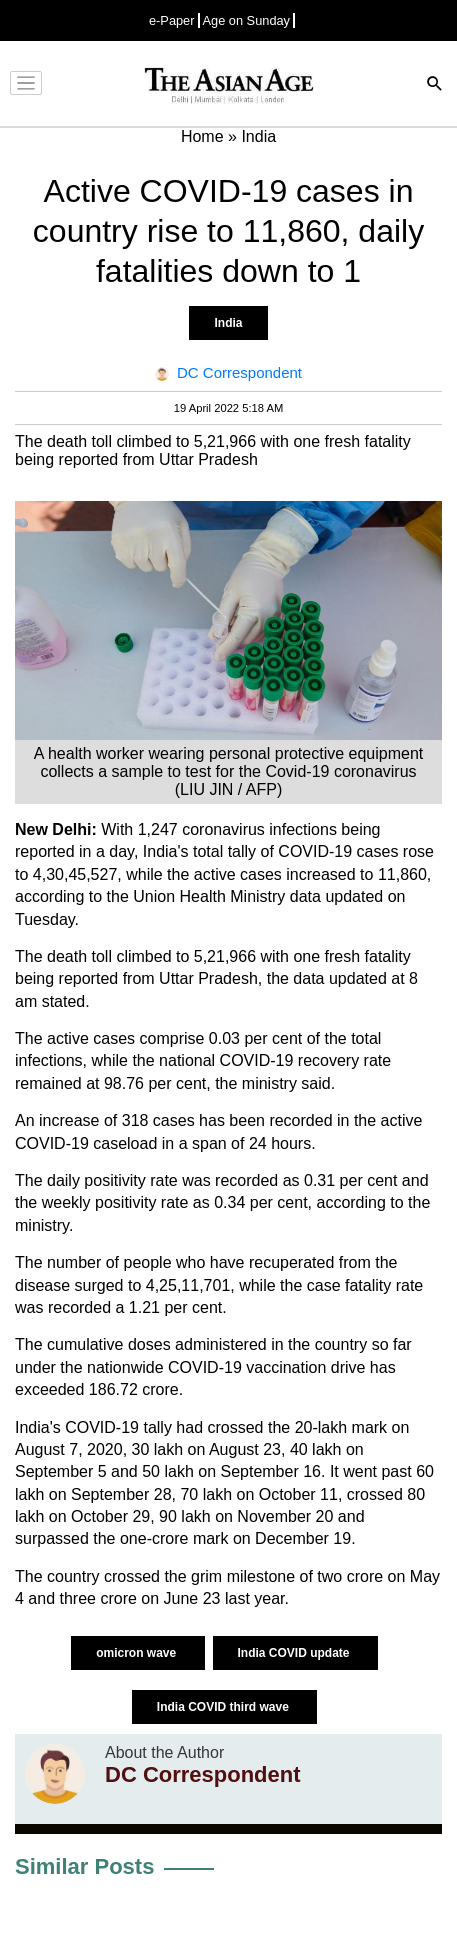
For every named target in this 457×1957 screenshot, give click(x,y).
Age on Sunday (247, 20)
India (228, 323)
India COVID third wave (224, 1707)
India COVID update (295, 1653)
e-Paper (172, 20)
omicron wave (137, 1653)
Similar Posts (84, 1866)
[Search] (435, 85)
